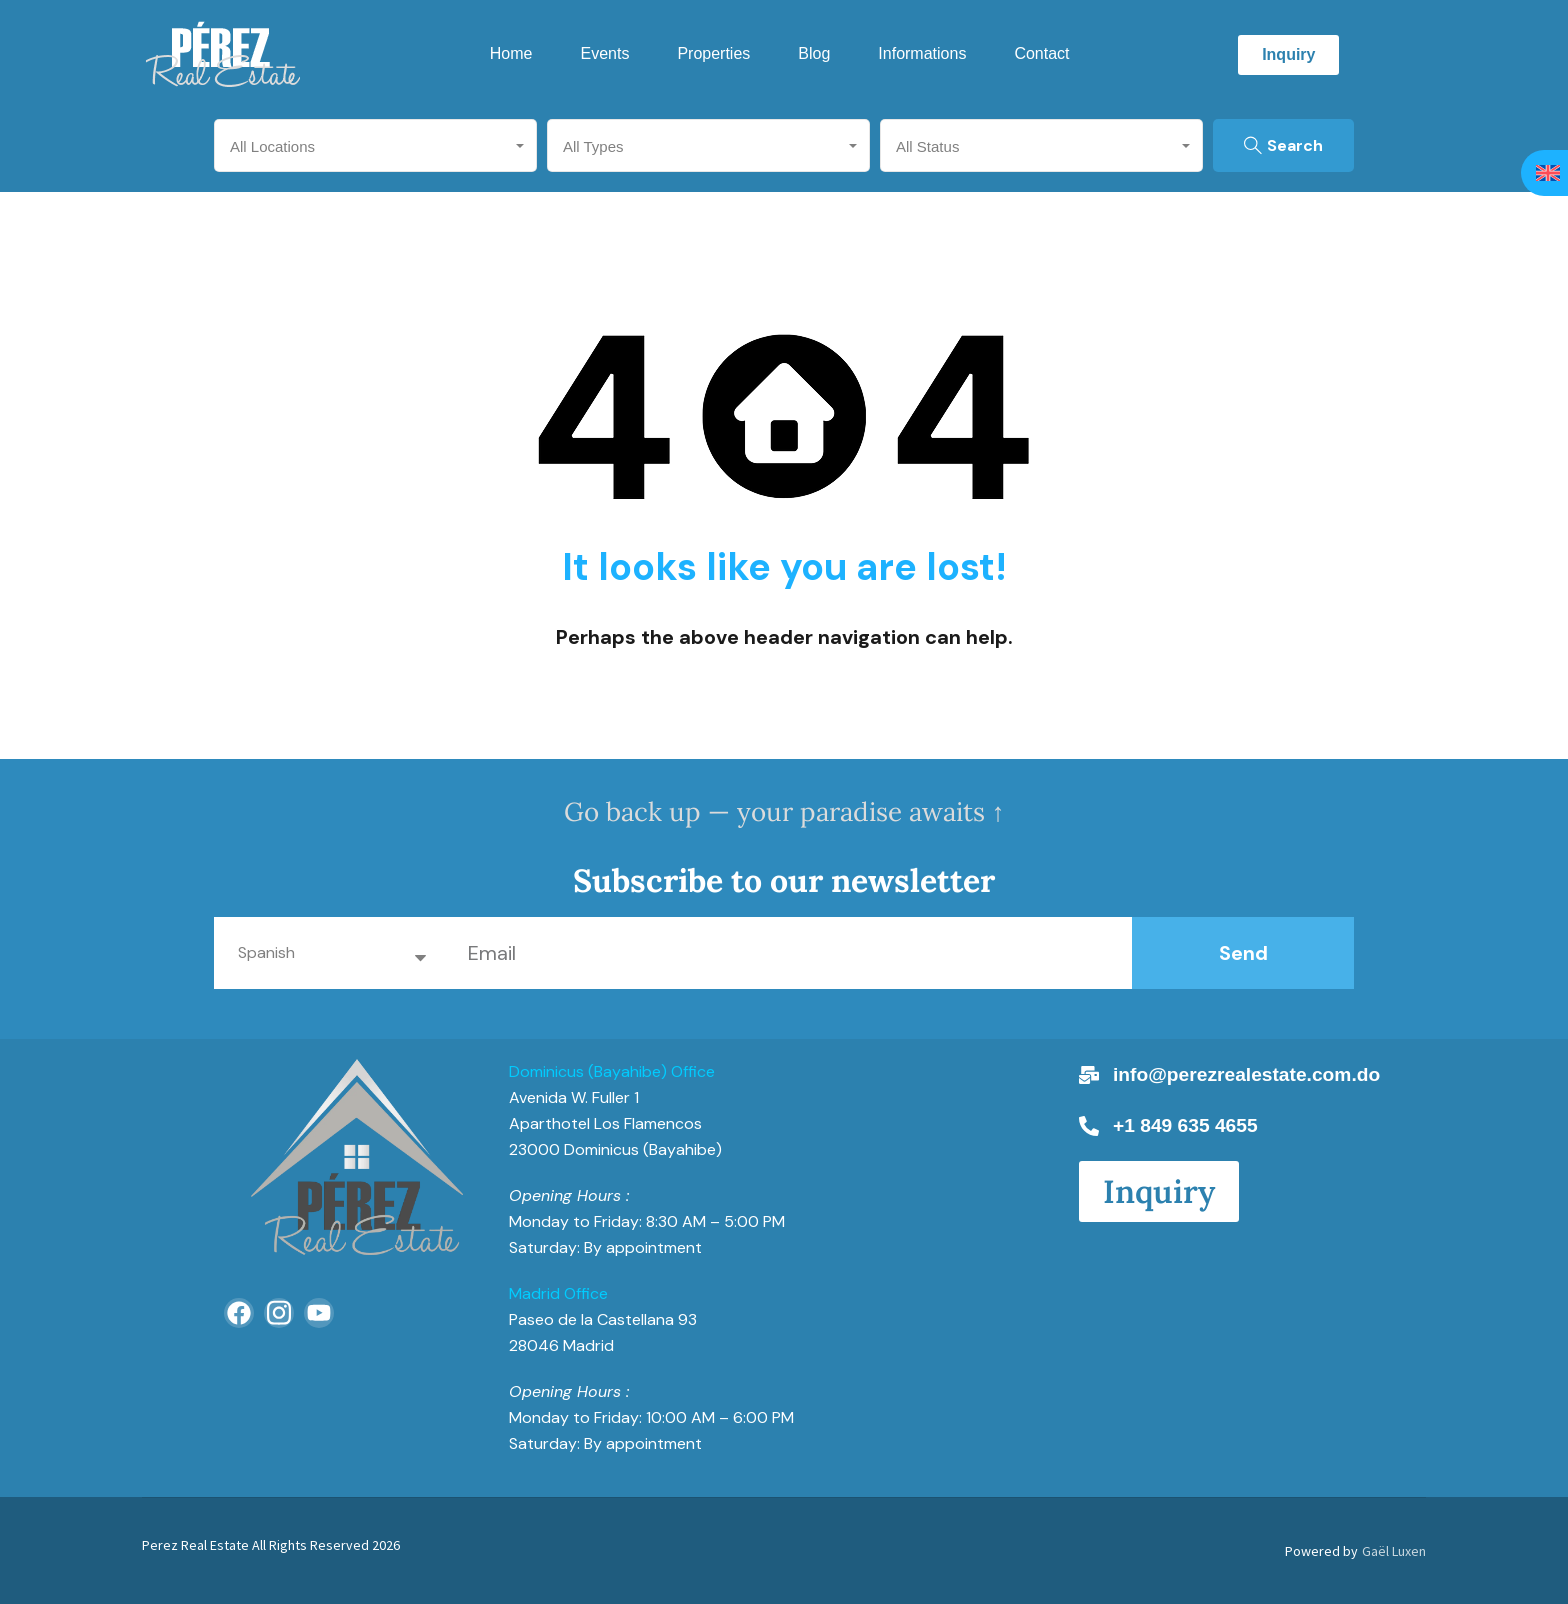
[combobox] (375, 145)
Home (511, 53)
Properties (713, 53)
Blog (814, 53)
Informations (922, 53)
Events (604, 53)
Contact (1041, 53)
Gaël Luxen (1394, 1551)
